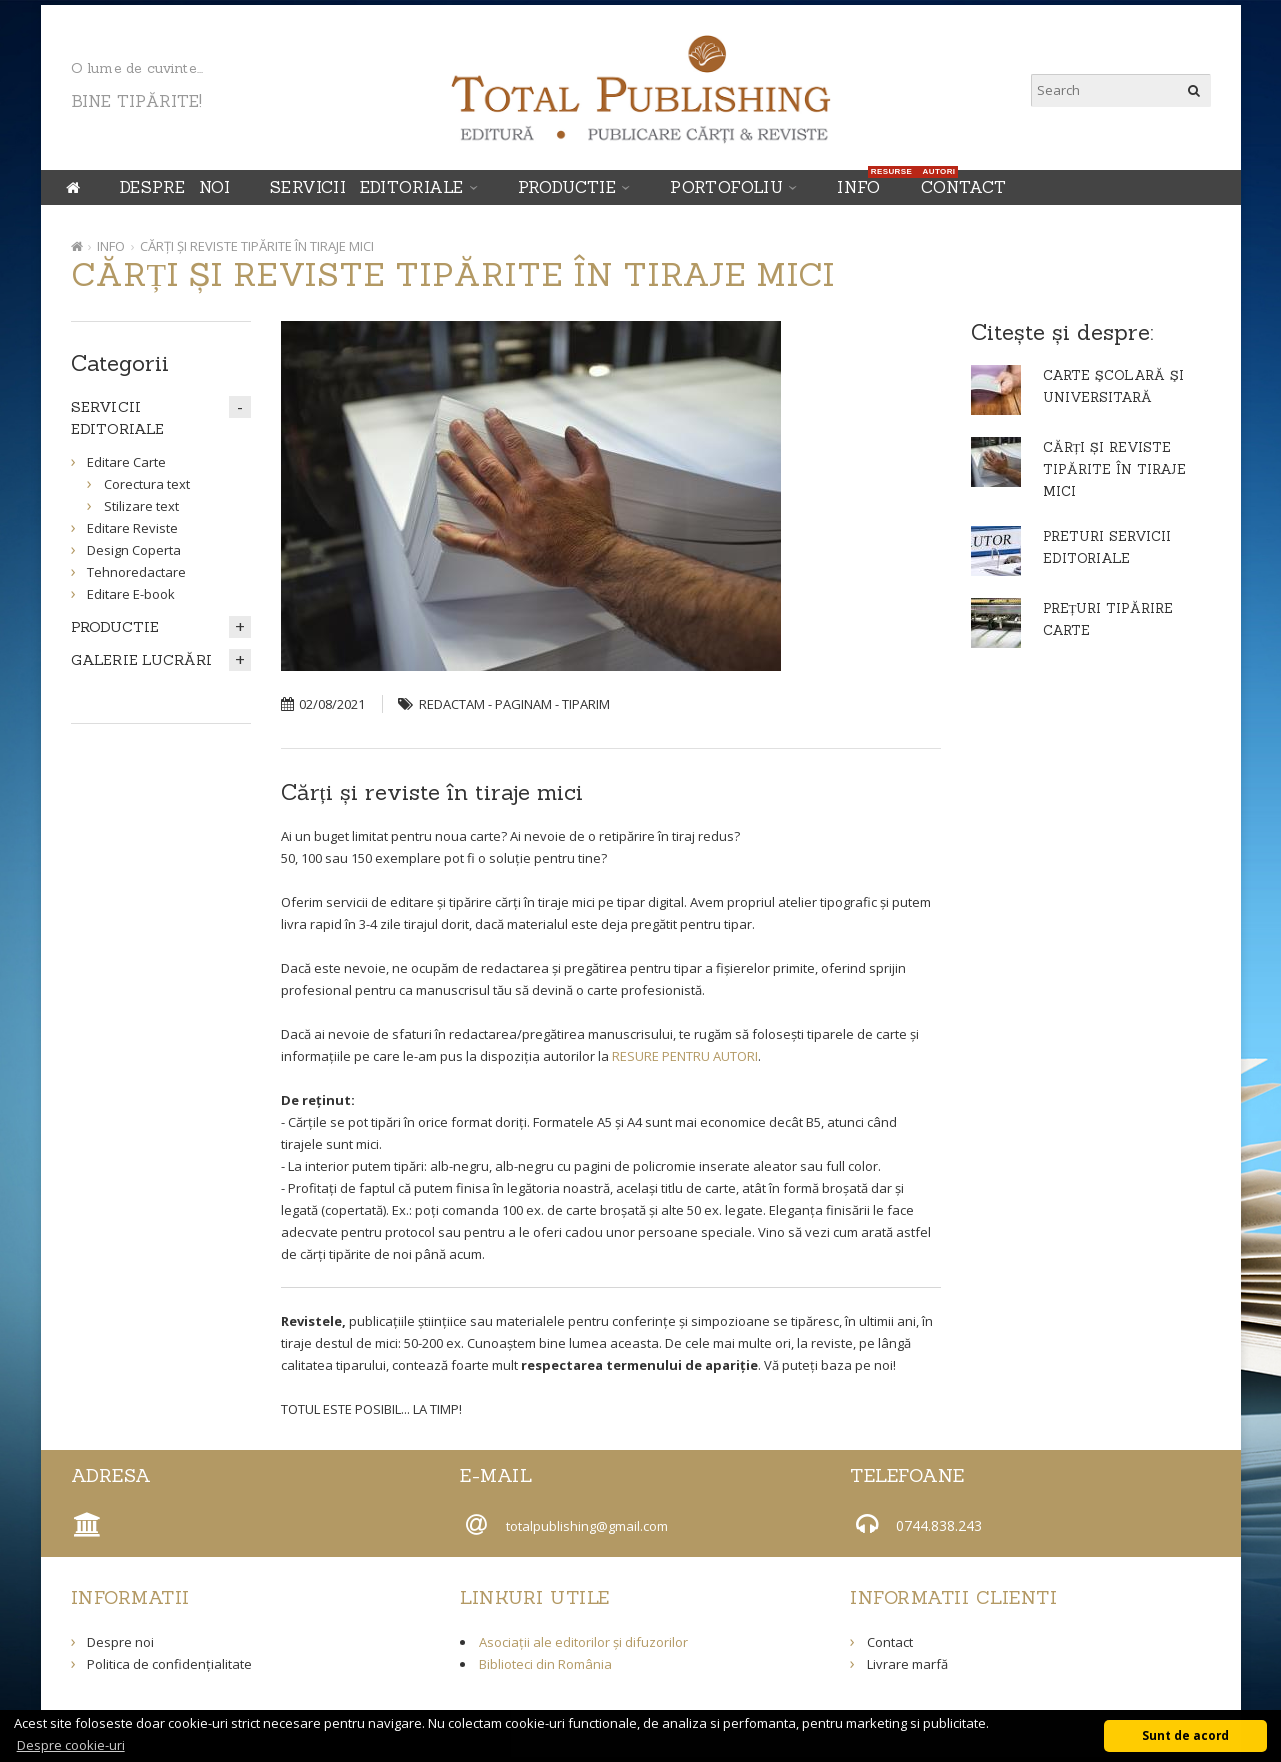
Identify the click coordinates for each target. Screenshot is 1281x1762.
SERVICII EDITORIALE (367, 187)
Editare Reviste (132, 528)
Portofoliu (726, 187)
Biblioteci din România (545, 1664)
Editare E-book (131, 594)
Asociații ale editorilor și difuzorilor (583, 1642)
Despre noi (175, 187)
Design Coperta (134, 550)
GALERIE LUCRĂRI (142, 660)
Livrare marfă (907, 1664)
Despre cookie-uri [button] (71, 1745)
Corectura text (147, 484)
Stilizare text (141, 506)
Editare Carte (126, 462)
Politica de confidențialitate (169, 1664)
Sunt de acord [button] (1185, 1735)
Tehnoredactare (136, 572)
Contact (964, 187)
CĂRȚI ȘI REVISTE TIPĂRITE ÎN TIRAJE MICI (257, 246)
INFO (864, 183)
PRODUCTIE (567, 187)
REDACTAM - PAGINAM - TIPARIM (514, 704)
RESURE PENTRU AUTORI (685, 1056)
